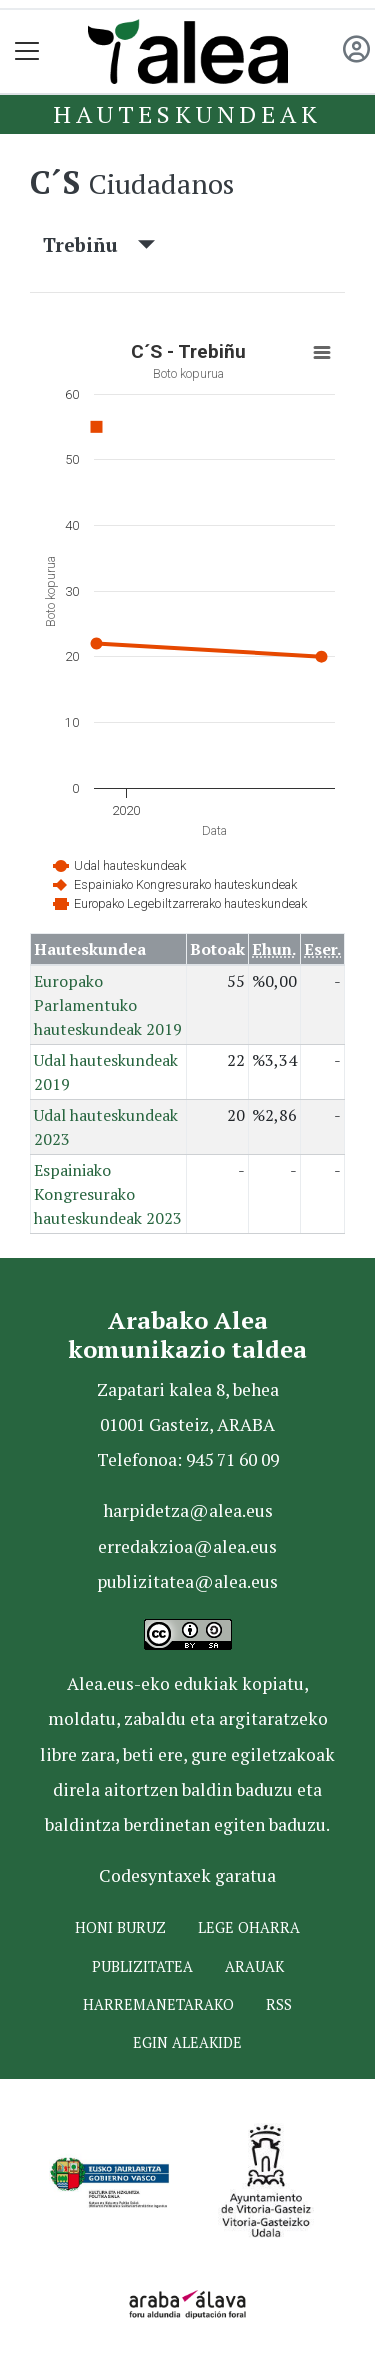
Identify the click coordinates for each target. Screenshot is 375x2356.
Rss (279, 2004)
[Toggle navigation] (27, 51)
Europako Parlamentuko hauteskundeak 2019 (108, 1005)
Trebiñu (99, 244)
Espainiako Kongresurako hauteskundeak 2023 (108, 1194)
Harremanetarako (158, 2004)
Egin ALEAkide (187, 2042)
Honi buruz (120, 1927)
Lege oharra (249, 1927)
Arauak (254, 1966)
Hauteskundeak (187, 114)
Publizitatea (142, 1966)
